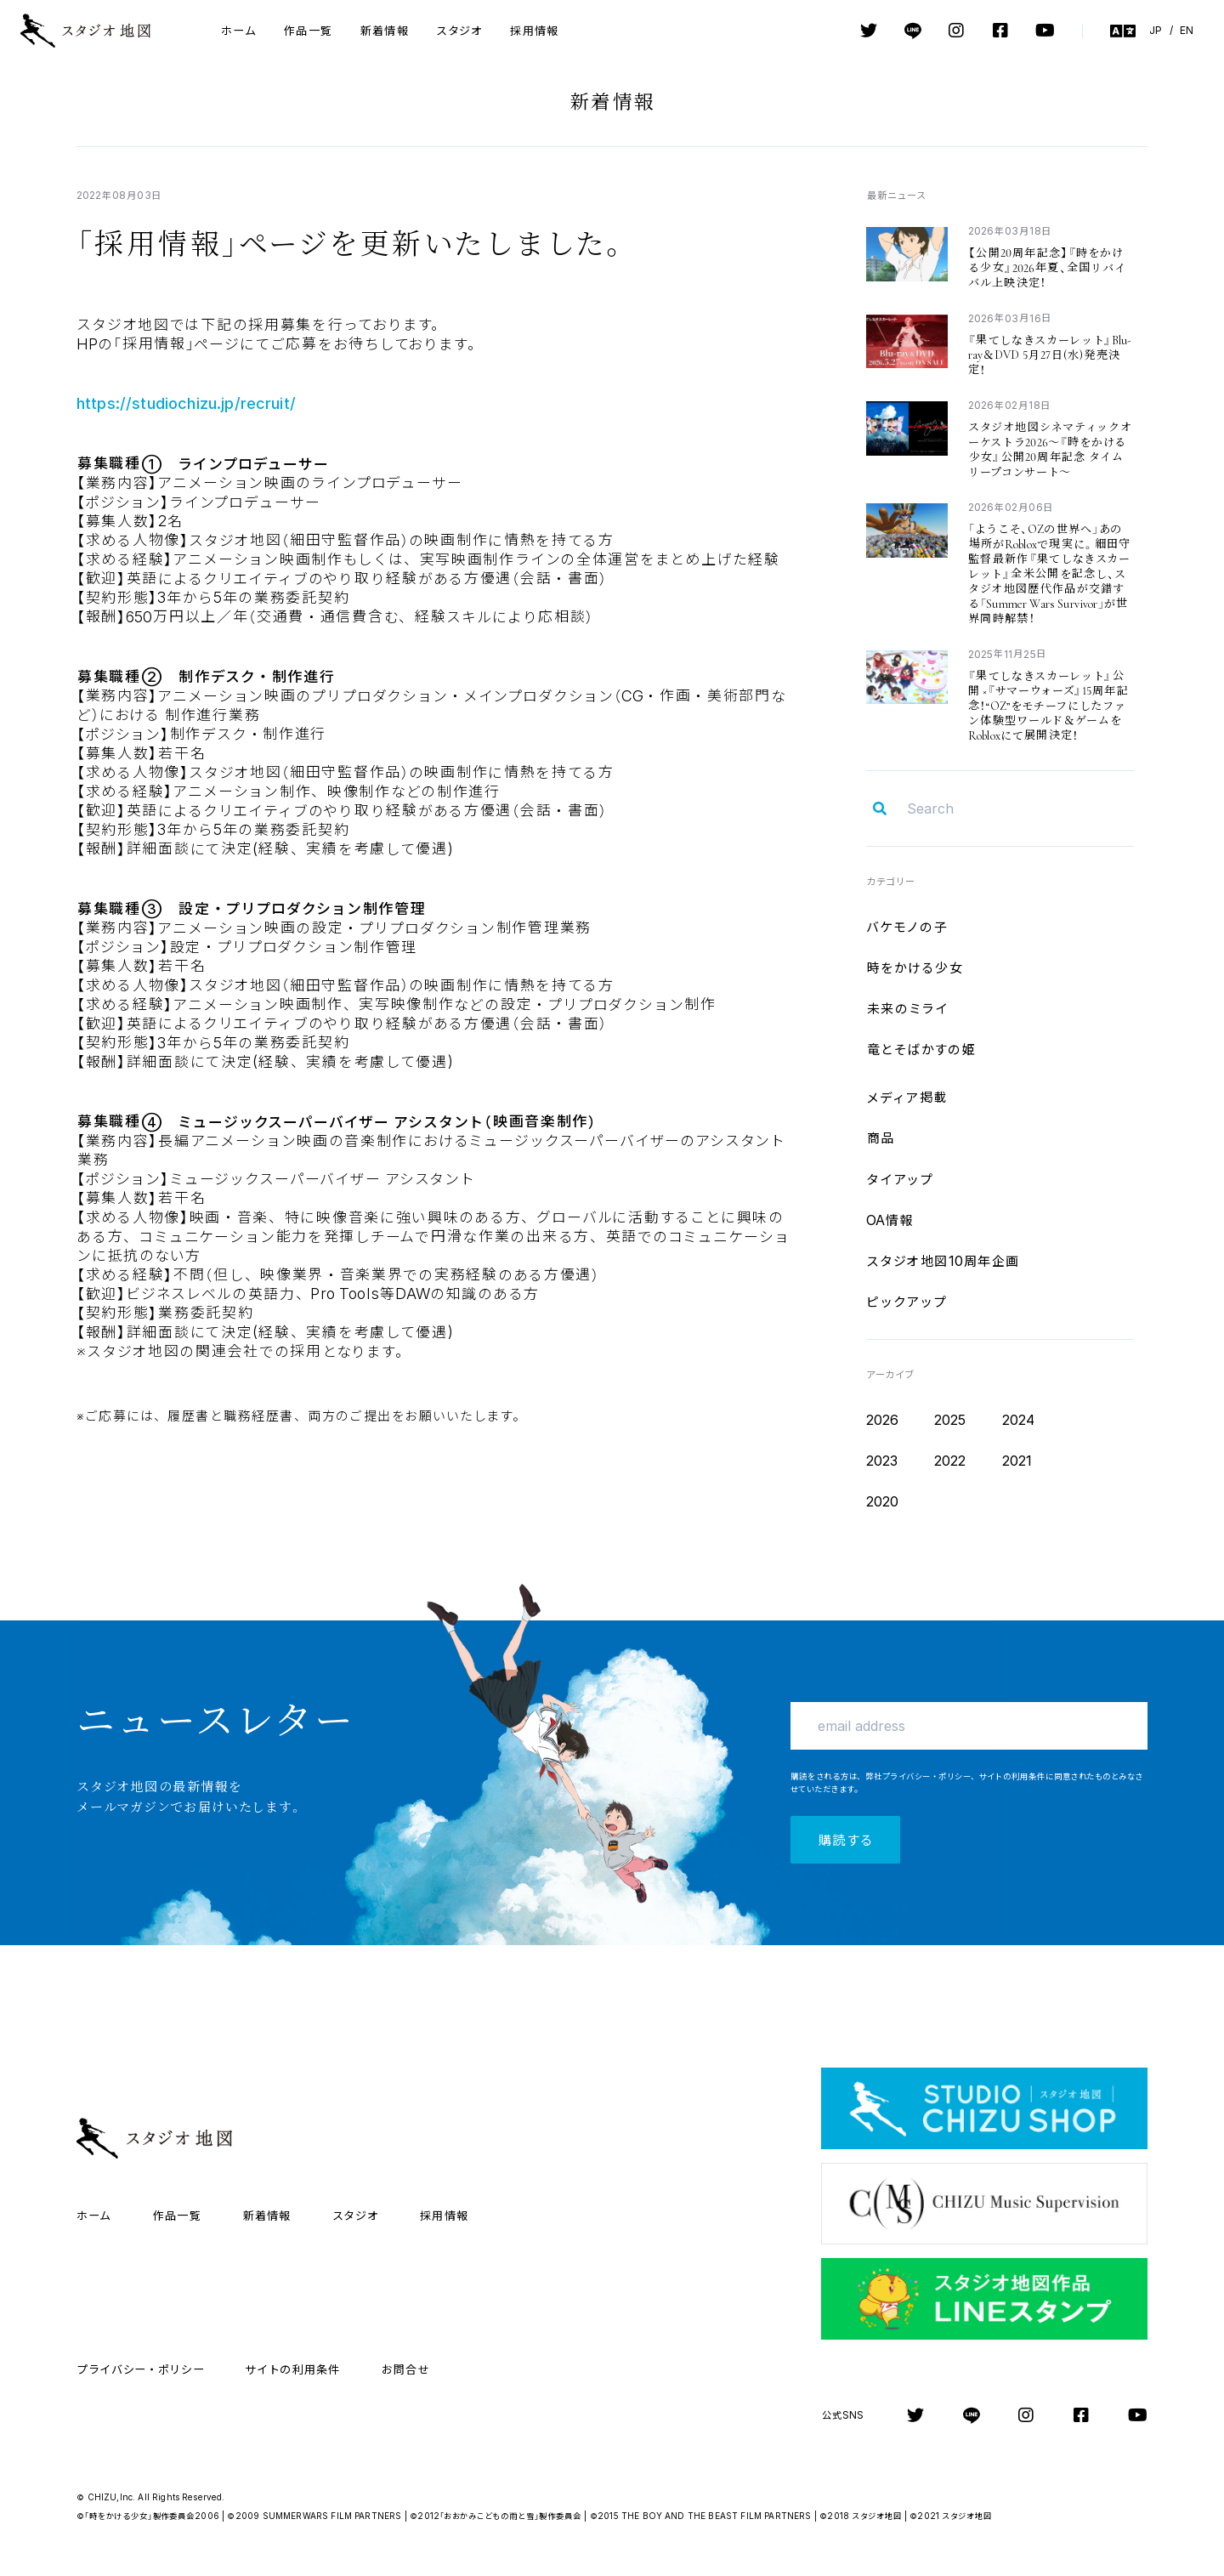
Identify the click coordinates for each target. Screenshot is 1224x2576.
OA (890, 1219)
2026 (882, 1419)
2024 (1018, 1419)
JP (1155, 30)
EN (1186, 30)
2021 (1017, 1460)
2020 (882, 1501)
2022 (950, 1460)
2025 (950, 1419)
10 (943, 1260)
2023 (882, 1460)
